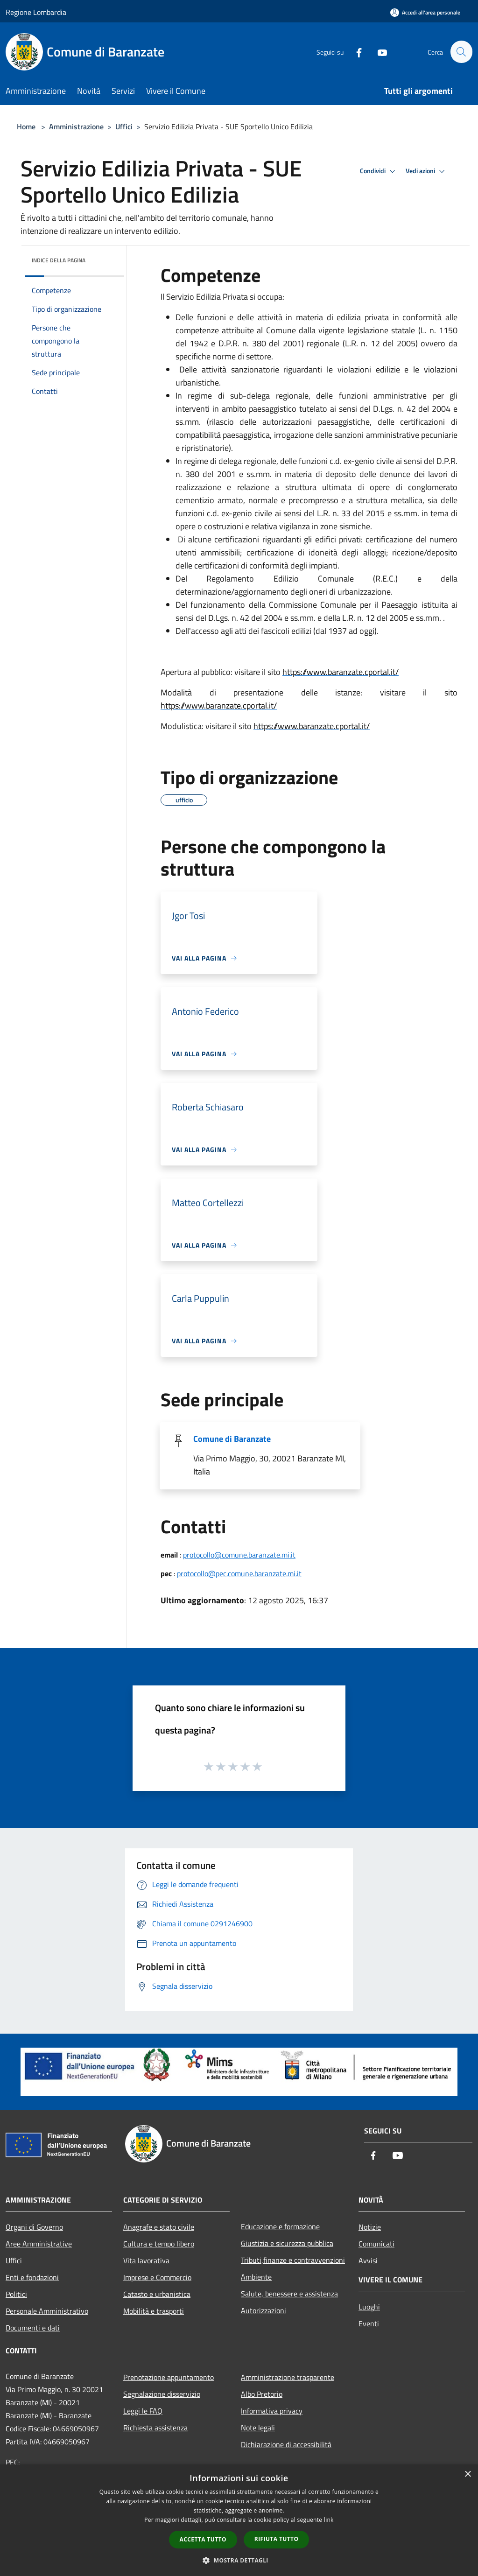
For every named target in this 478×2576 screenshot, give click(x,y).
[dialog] (239, 2520)
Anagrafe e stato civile (158, 2226)
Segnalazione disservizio (161, 2394)
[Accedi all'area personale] (425, 12)
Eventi (368, 2323)
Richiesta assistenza (155, 2427)
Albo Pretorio (261, 2394)
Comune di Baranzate (232, 1438)
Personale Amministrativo (47, 2310)
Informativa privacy (271, 2410)
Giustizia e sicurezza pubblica (287, 2243)
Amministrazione (76, 126)
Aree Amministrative (39, 2243)
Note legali (258, 2427)
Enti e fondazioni (32, 2277)
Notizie (369, 2226)
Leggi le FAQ (142, 2410)
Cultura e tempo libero (158, 2243)
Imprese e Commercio (157, 2277)
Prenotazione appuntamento (168, 2377)
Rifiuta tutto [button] (276, 2539)
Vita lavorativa (146, 2260)
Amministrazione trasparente (287, 2377)
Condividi (379, 171)
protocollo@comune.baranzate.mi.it (239, 1554)
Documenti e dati (33, 2327)
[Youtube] (378, 51)
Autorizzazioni (263, 2310)
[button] (239, 2560)
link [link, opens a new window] (329, 2520)
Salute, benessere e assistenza (289, 2293)
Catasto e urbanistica (156, 2294)
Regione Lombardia (36, 12)
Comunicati (376, 2243)
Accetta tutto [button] (203, 2539)
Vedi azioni (427, 171)
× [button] (467, 2474)
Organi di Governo (34, 2226)
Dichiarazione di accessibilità (286, 2444)
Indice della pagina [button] (58, 260)
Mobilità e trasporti (153, 2310)
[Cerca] (461, 52)
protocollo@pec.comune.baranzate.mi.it (239, 1573)
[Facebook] (354, 51)
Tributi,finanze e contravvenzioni (293, 2260)
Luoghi (369, 2306)
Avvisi (368, 2260)
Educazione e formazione (280, 2226)
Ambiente (256, 2276)
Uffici (124, 126)
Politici (16, 2294)
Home (26, 126)
